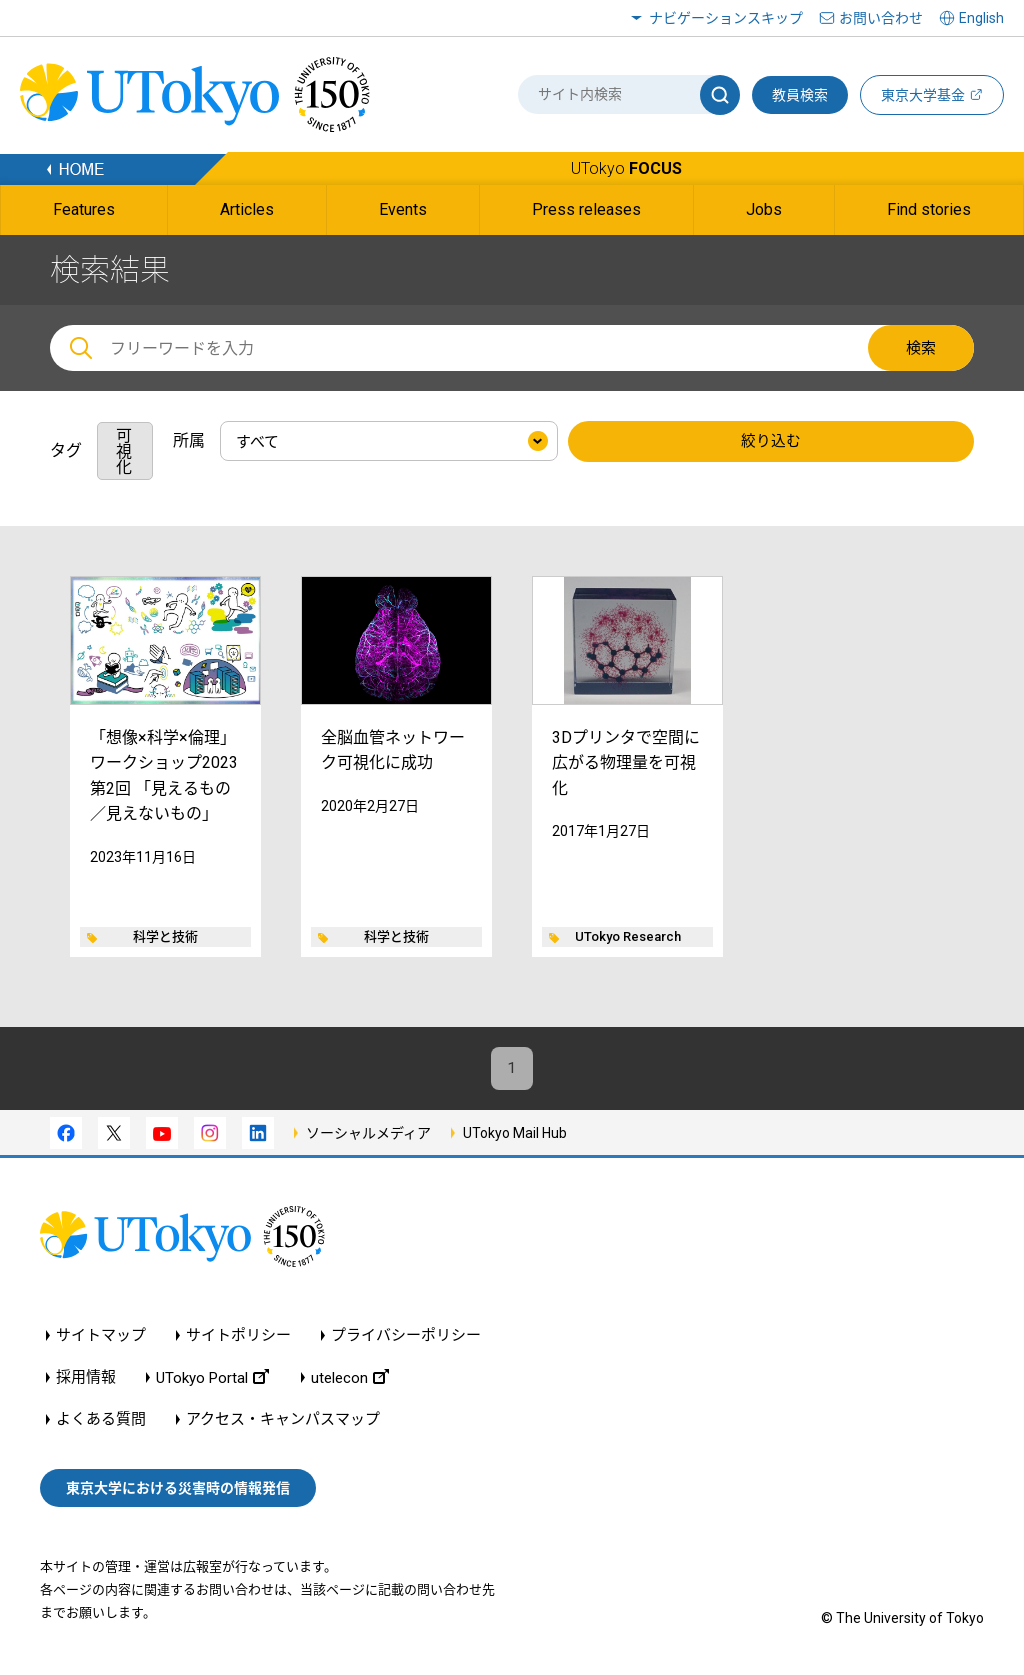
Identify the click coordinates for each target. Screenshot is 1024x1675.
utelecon (350, 1380)
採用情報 (86, 1380)
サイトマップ (101, 1338)
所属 (189, 440)
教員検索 (800, 95)
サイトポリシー (238, 1338)
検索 (921, 348)
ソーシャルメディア (368, 1135)
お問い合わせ (881, 18)
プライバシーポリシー (406, 1338)
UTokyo (626, 168)
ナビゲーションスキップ (726, 18)
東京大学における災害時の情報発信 (178, 1490)
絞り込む (771, 442)
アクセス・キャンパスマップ (283, 1422)
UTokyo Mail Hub (515, 1135)
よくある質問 (101, 1422)
